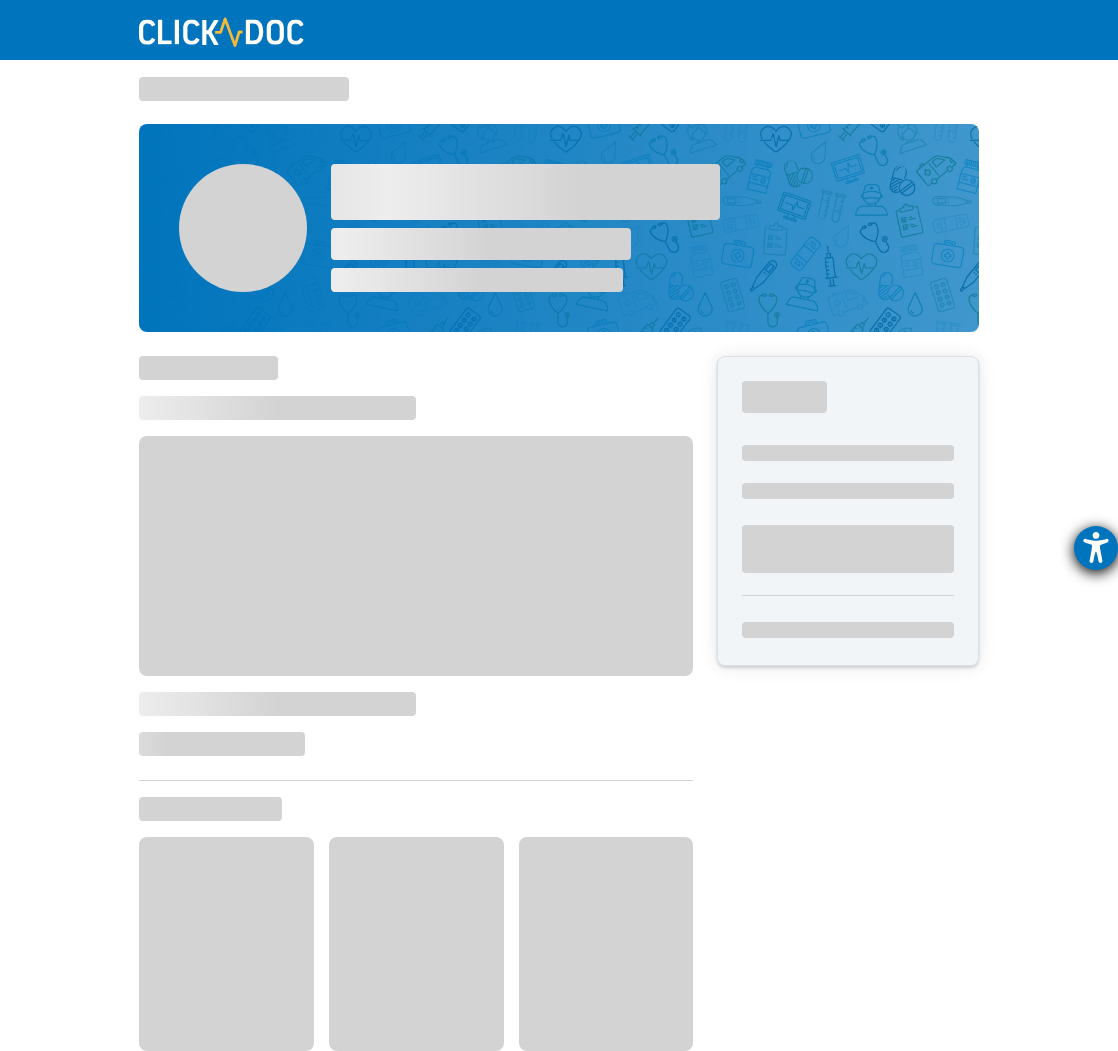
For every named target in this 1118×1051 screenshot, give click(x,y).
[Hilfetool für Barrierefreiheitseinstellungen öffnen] (1096, 548)
